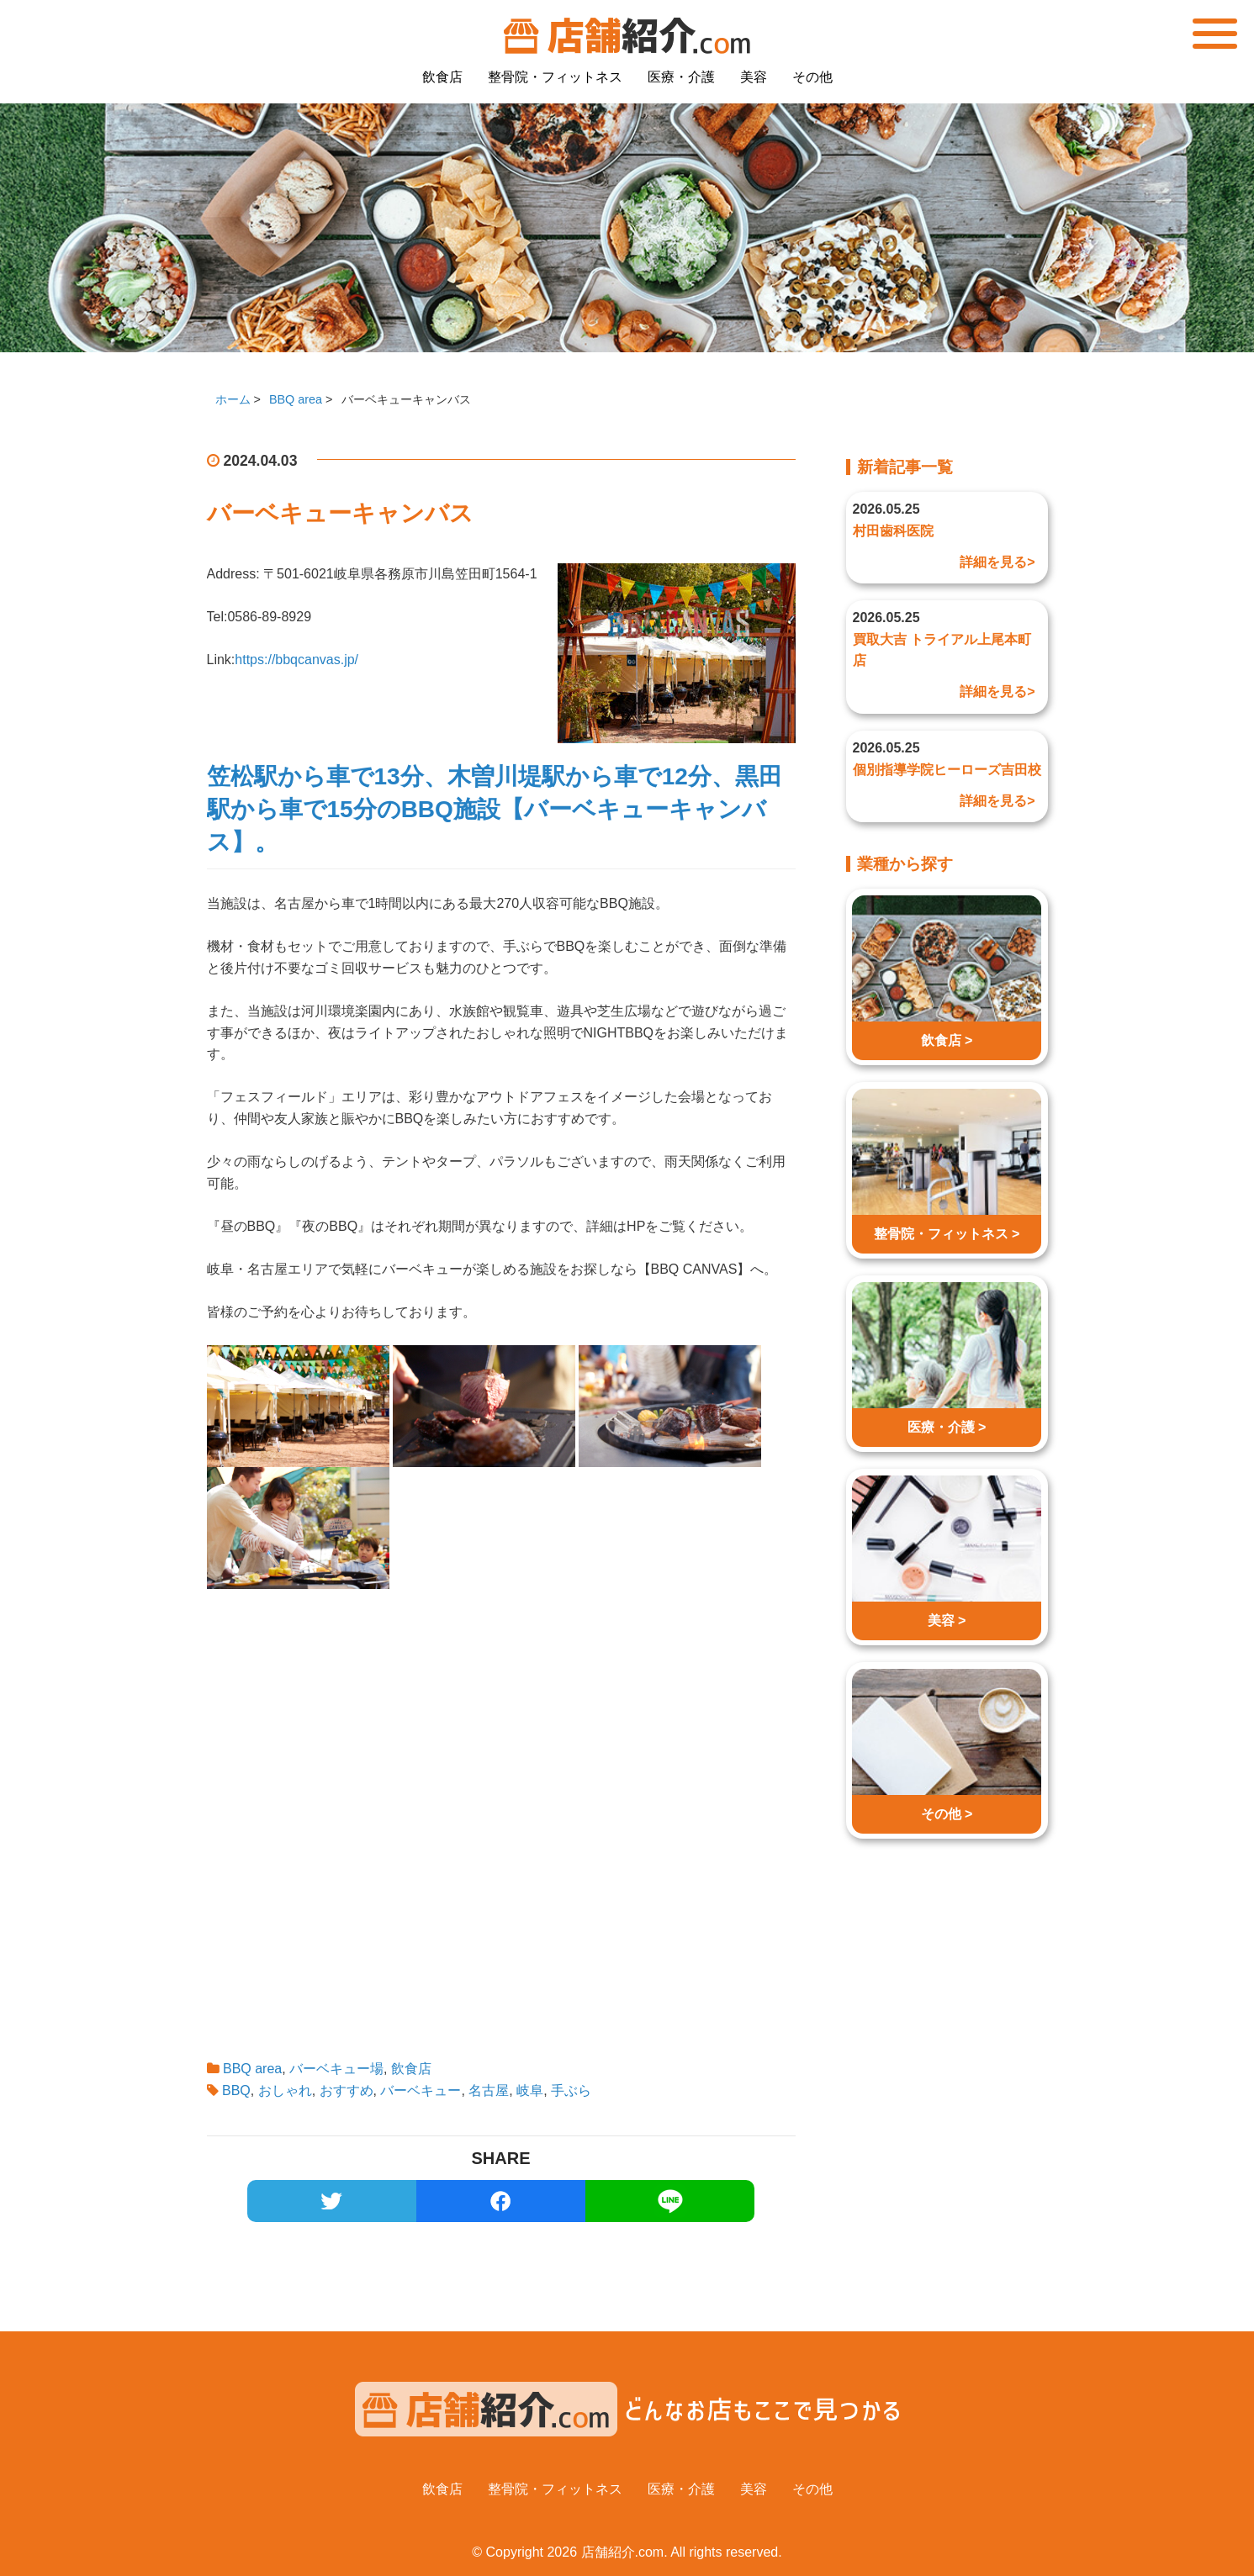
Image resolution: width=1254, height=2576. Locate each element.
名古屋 (488, 2090)
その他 (812, 77)
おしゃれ (285, 2090)
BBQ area (252, 2068)
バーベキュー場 (336, 2068)
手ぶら (571, 2090)
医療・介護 (681, 77)
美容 (753, 77)
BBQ (236, 2090)
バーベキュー (420, 2090)
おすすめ (346, 2090)
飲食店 (442, 77)
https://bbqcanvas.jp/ (296, 659)
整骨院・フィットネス (555, 77)
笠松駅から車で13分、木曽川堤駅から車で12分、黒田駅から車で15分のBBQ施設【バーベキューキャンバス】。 (494, 809)
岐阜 (529, 2090)
